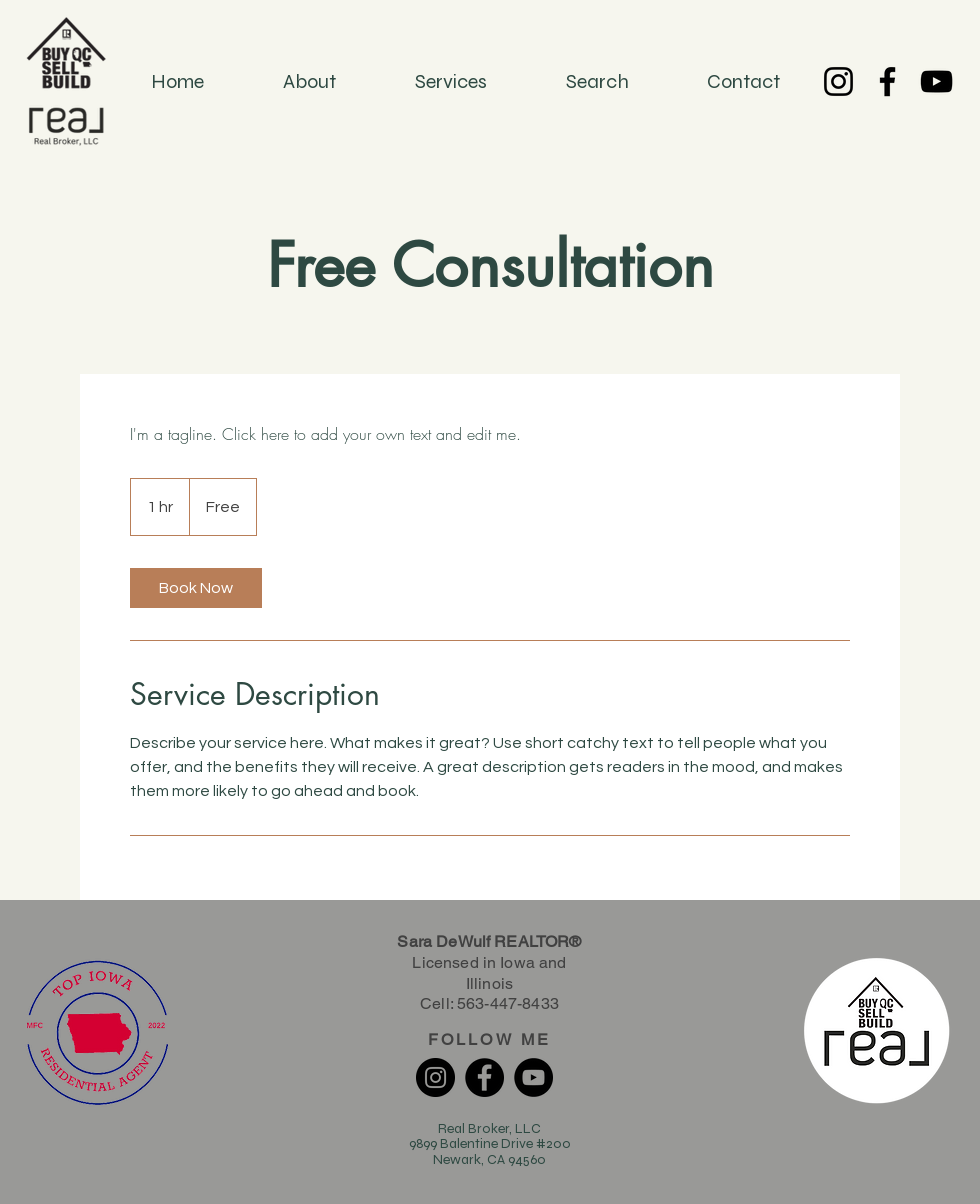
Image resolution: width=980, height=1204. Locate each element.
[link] (196, 588)
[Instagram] (838, 81)
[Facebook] (887, 81)
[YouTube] (936, 81)
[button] (597, 82)
